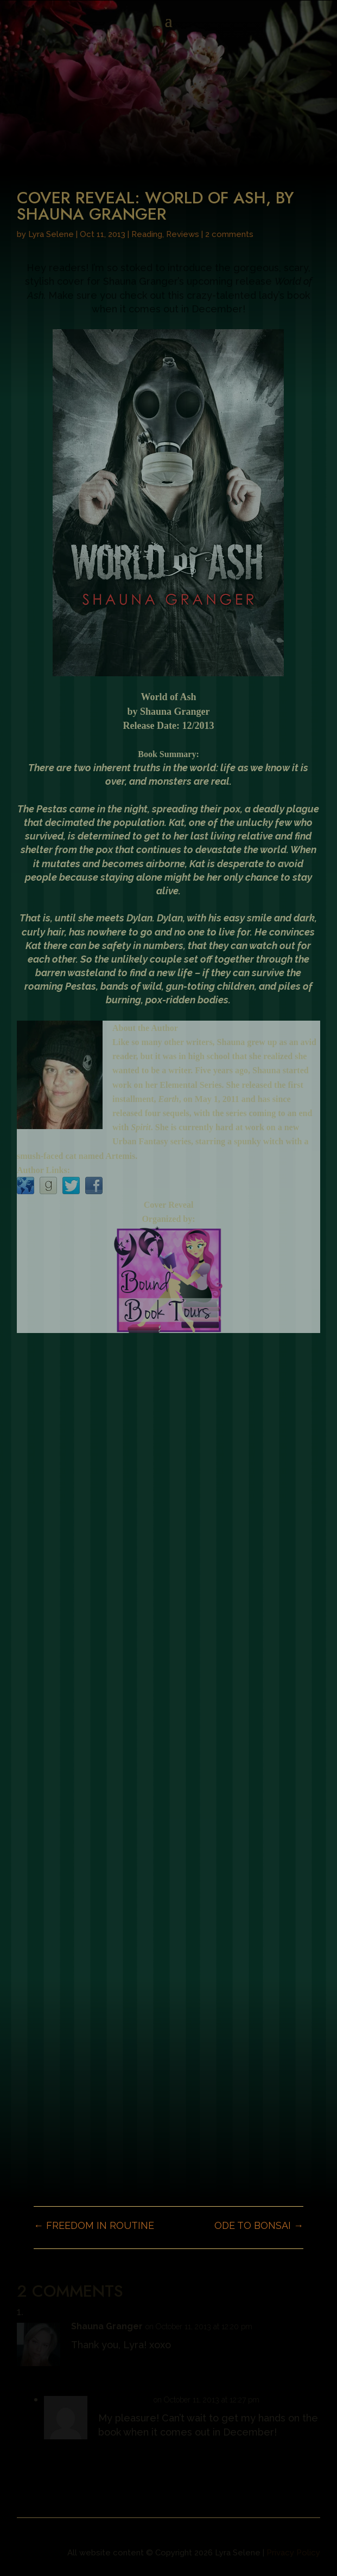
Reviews (182, 234)
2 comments (229, 234)
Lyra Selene (51, 234)
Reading (146, 234)
